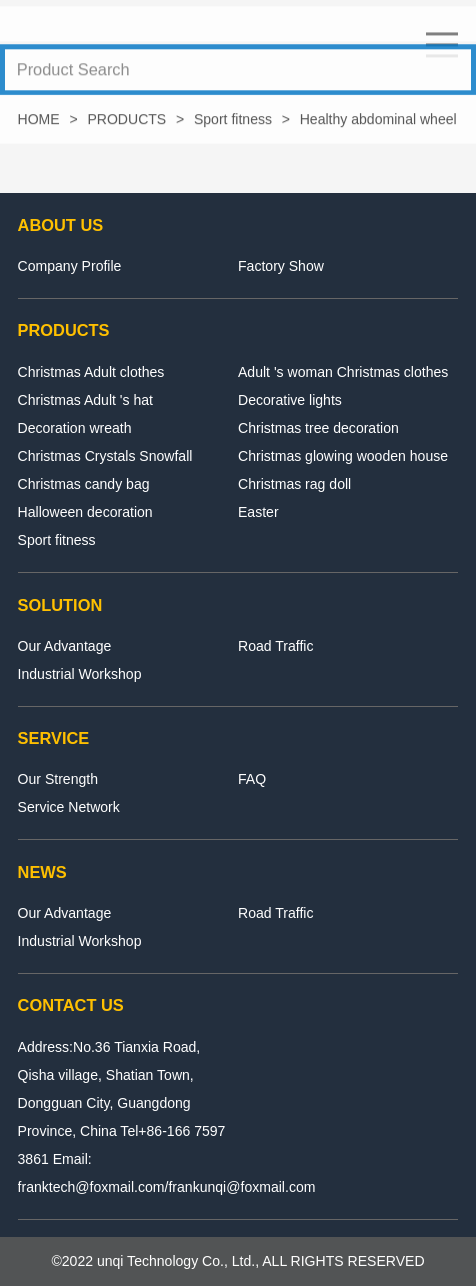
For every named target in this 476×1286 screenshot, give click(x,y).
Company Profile (70, 266)
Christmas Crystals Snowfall (105, 456)
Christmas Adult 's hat (85, 400)
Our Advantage (65, 646)
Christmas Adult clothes (91, 372)
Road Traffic (275, 646)
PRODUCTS (126, 123)
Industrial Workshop (80, 674)
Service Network (69, 807)
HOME (39, 123)
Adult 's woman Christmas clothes (343, 372)
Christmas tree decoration (318, 428)
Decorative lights (290, 400)
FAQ (252, 779)
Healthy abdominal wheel (378, 123)
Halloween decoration (85, 512)
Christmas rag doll (294, 484)
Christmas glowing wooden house (343, 456)
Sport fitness (233, 123)
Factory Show (281, 266)
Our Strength (58, 779)
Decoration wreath (75, 428)
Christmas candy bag (84, 484)
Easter (258, 512)
